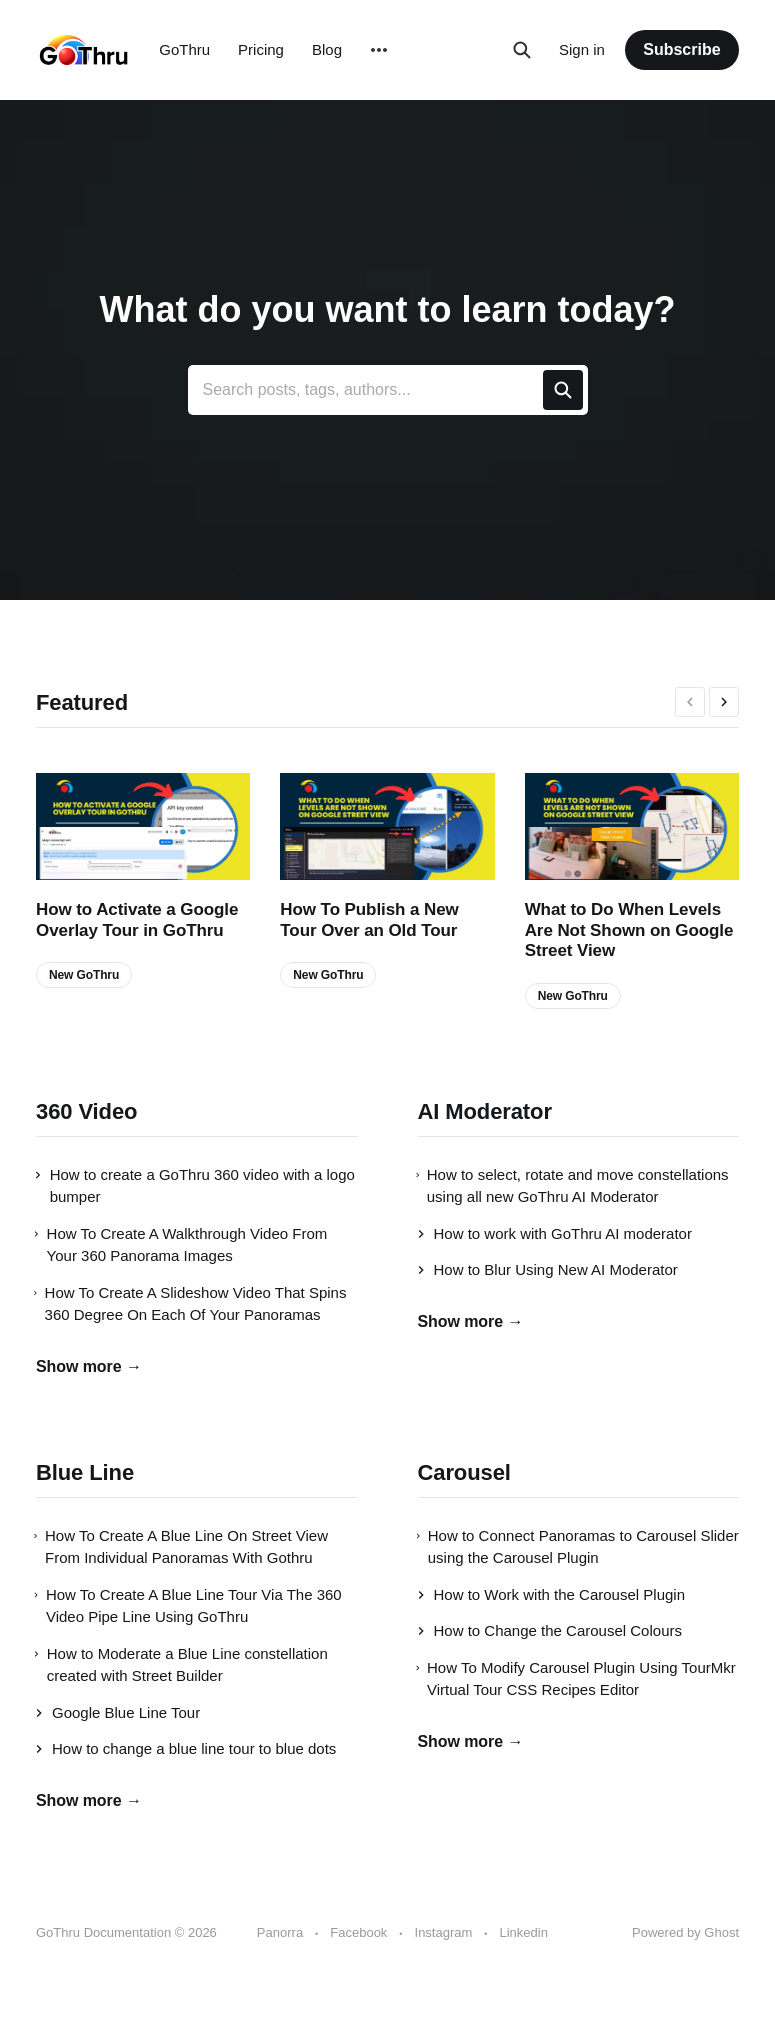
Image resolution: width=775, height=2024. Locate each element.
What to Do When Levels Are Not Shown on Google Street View (629, 930)
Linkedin (523, 1932)
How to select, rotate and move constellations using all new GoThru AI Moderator (573, 1186)
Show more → (89, 1366)
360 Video (86, 1111)
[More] (379, 50)
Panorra (280, 1932)
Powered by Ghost (685, 1932)
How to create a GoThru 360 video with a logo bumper (195, 1186)
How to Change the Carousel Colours (550, 1630)
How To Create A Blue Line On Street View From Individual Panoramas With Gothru (182, 1547)
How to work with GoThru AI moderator (555, 1233)
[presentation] (690, 702)
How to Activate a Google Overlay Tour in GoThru (137, 919)
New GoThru (84, 975)
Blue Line (85, 1472)
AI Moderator (485, 1111)
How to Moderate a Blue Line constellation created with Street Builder (182, 1665)
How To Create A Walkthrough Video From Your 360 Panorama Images (181, 1245)
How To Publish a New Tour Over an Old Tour (369, 919)
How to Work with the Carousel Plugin (552, 1594)
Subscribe (681, 49)
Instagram (444, 1932)
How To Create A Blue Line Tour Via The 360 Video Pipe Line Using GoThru (189, 1606)
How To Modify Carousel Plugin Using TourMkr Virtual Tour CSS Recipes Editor (577, 1679)
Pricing (261, 49)
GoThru (184, 49)
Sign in (582, 49)
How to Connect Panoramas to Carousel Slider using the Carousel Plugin (578, 1547)
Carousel (464, 1472)
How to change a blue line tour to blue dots (186, 1748)
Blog (327, 49)
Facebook (358, 1932)
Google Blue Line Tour (118, 1712)
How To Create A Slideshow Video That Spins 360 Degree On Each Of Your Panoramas (191, 1304)
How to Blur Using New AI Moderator (548, 1269)
